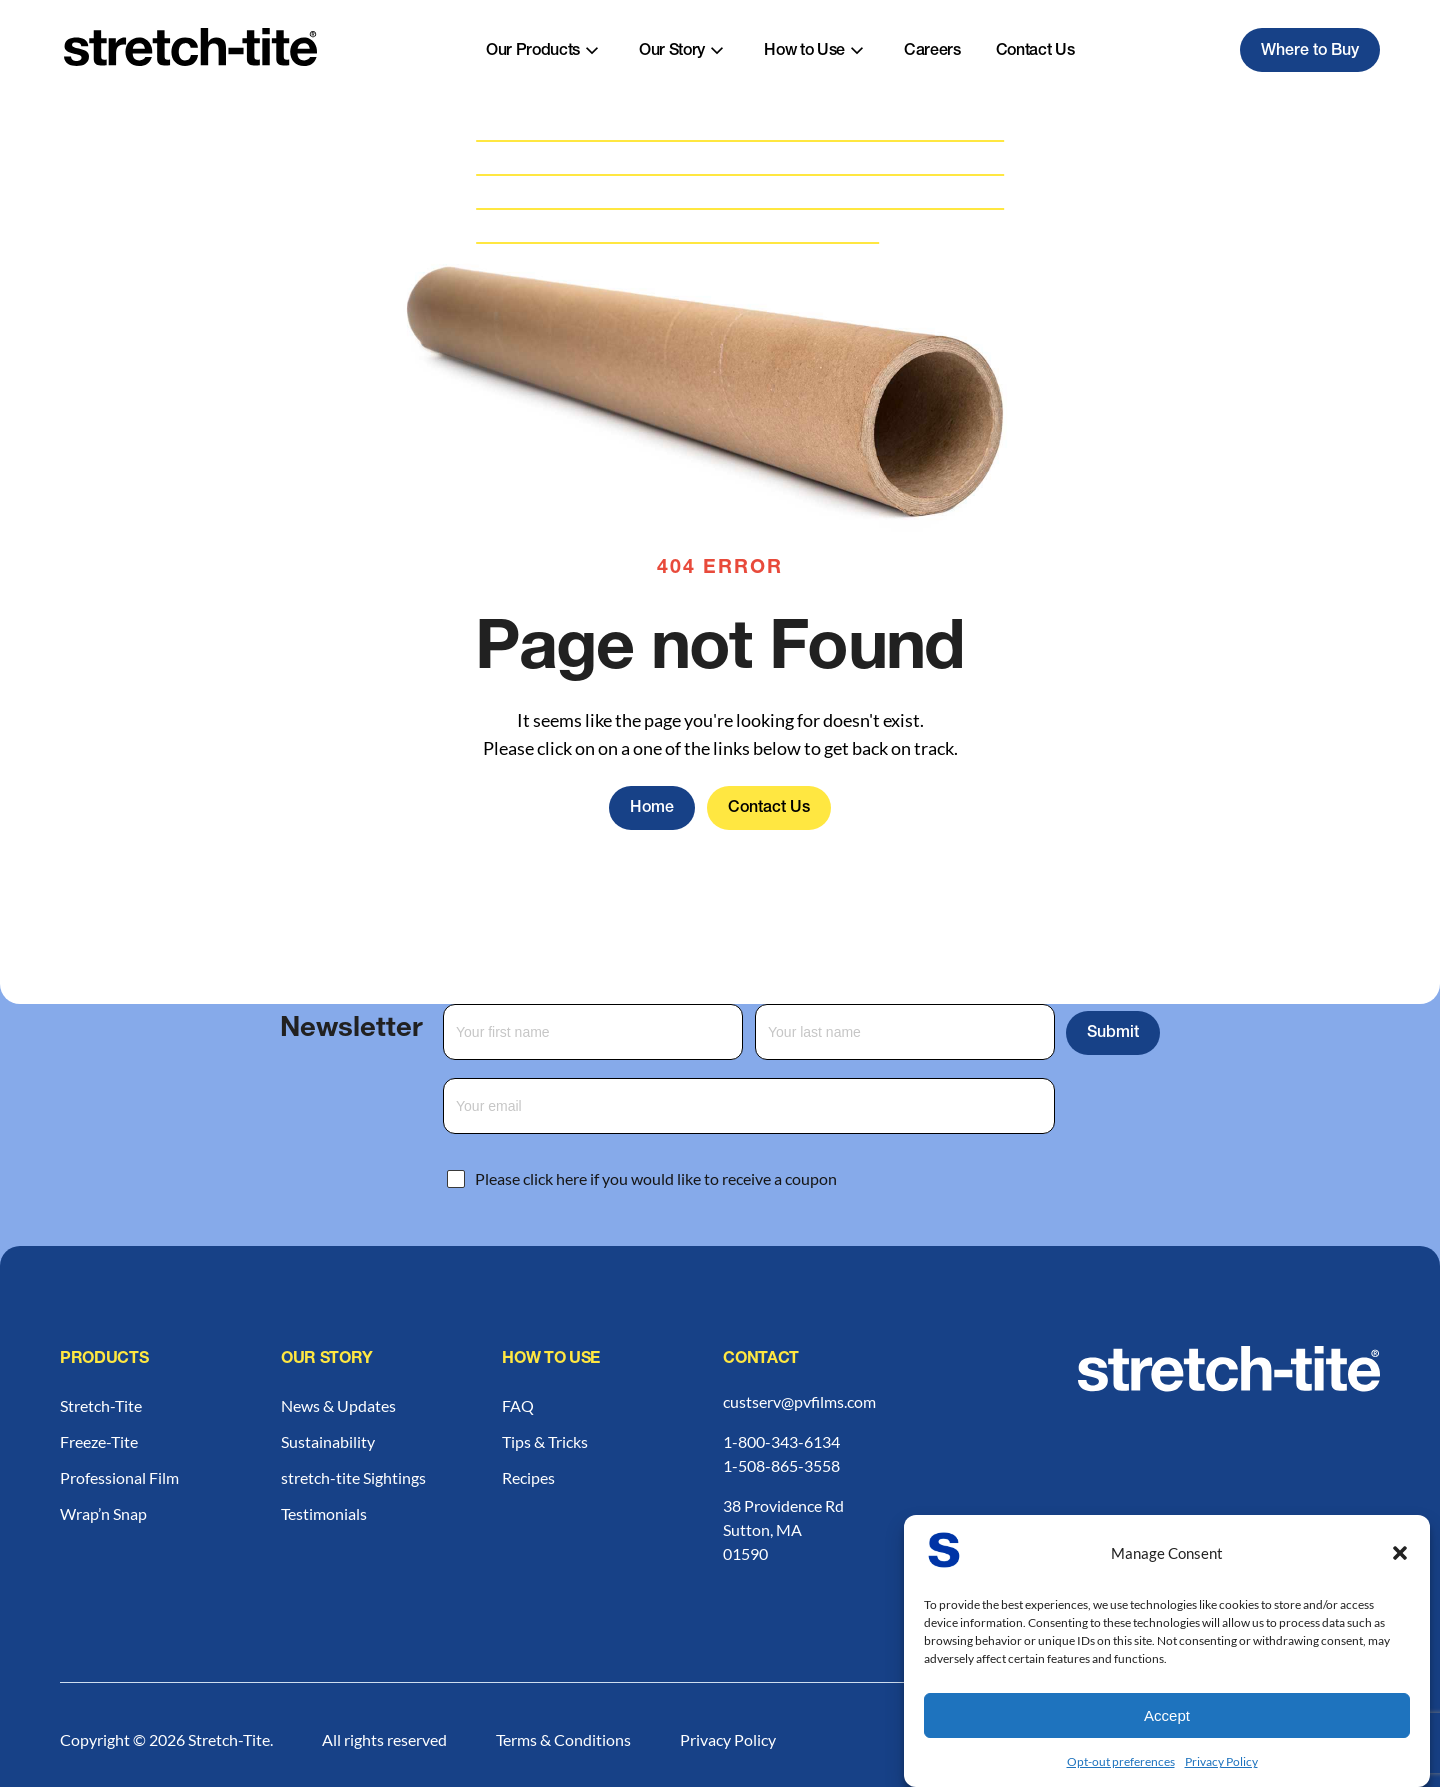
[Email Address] (749, 1106)
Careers (932, 52)
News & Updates (338, 1405)
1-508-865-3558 (781, 1465)
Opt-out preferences (1121, 1761)
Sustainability (328, 1441)
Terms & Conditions (563, 1739)
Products (104, 1360)
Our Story (672, 52)
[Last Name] (905, 1032)
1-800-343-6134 (781, 1441)
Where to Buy (1310, 52)
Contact (761, 1360)
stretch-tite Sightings (353, 1477)
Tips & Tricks (545, 1441)
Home (652, 809)
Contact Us (1035, 52)
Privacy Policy (1221, 1761)
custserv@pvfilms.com (799, 1401)
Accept (1167, 1715)
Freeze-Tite (99, 1441)
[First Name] (593, 1032)
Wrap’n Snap (103, 1513)
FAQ (518, 1405)
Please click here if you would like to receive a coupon (656, 1178)
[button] (1400, 1553)
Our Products (533, 52)
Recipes (528, 1477)
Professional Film (119, 1477)
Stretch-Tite (101, 1405)
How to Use (804, 52)
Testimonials (324, 1513)
